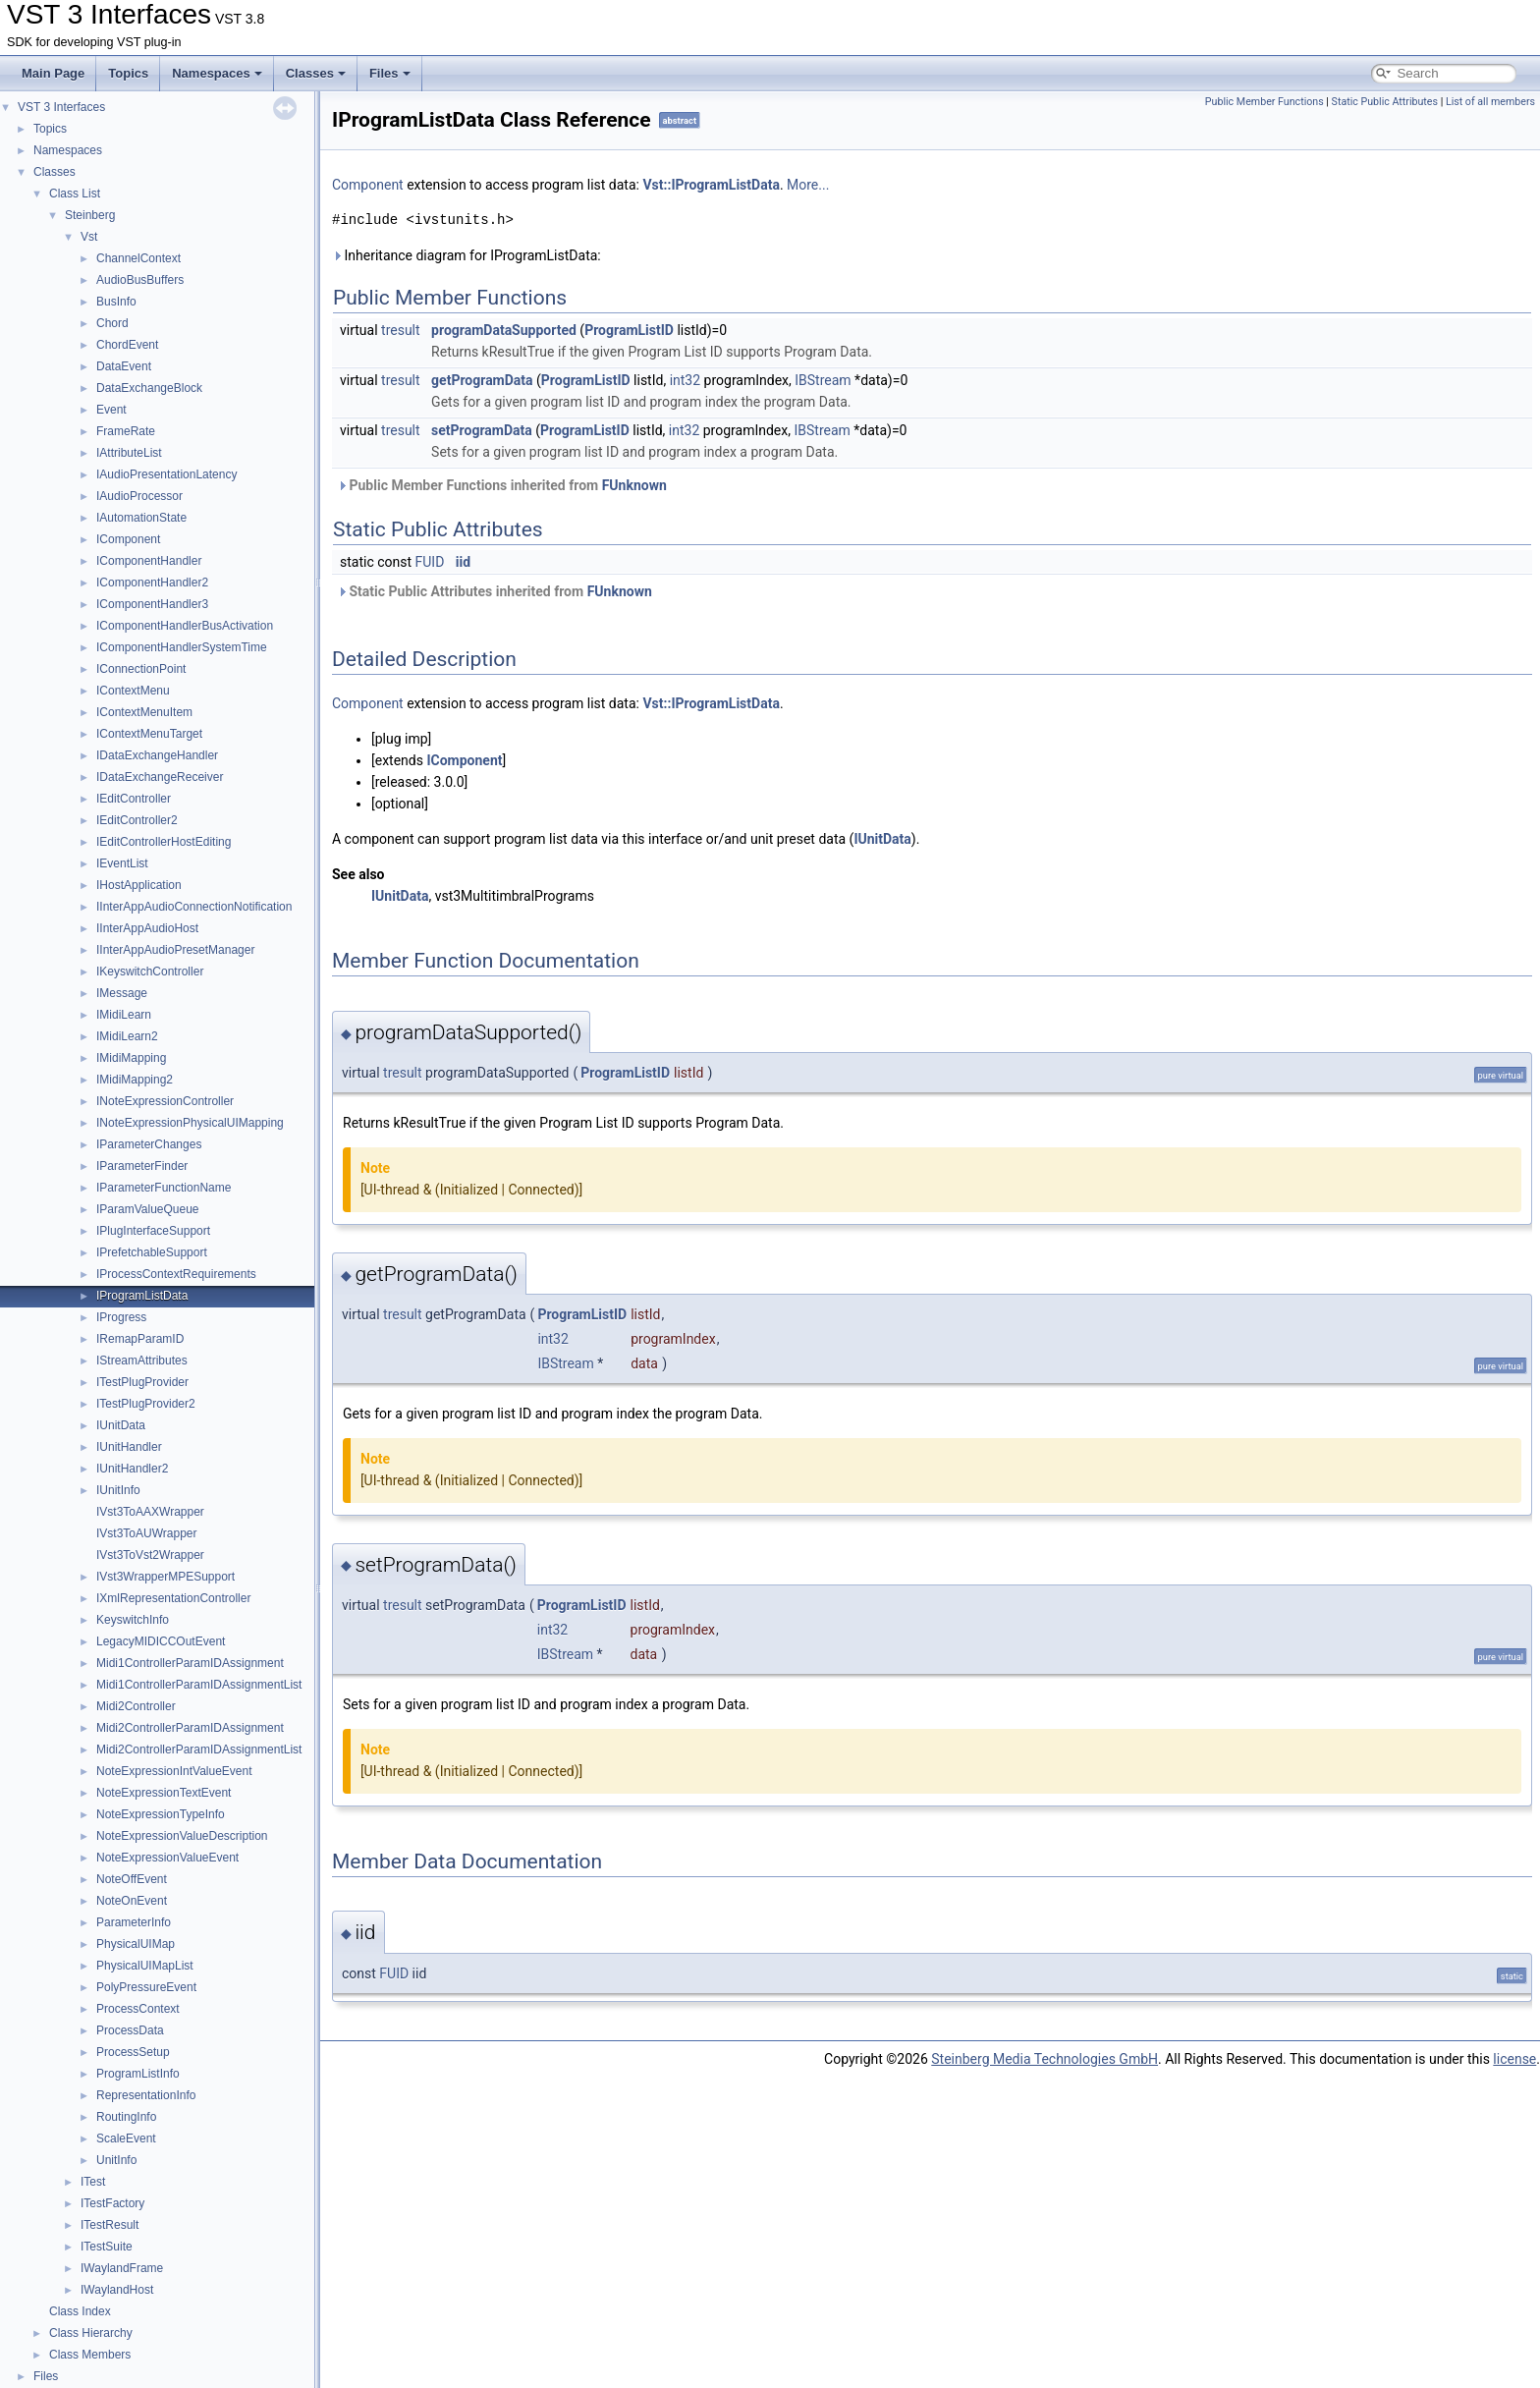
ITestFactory (112, 2203)
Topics (128, 73)
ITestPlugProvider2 (145, 1404)
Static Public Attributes (1385, 101)
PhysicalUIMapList (144, 1965)
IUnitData (120, 1425)
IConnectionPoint (141, 669)
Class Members (90, 2354)
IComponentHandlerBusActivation (184, 626)
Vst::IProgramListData (710, 185)
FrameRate (125, 431)
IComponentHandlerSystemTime (181, 647)
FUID (430, 562)
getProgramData (481, 380)
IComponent (128, 539)
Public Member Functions (1264, 101)
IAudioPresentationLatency (166, 474)
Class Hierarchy (91, 2333)
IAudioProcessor (139, 496)
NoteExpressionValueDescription (182, 1836)
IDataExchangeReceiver (159, 777)
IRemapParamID (140, 1339)
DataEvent (123, 366)
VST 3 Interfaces (61, 107)
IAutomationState (141, 518)
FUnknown (634, 485)
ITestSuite (107, 2246)
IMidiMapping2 (134, 1079)
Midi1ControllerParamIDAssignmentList (199, 1685)
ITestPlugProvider (142, 1382)
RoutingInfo (126, 2117)
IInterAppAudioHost (147, 928)
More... (808, 185)
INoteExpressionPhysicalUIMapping (190, 1123)
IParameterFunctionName (163, 1187)
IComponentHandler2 (152, 582)
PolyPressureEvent (146, 1987)
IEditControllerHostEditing (163, 842)
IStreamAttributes (142, 1360)
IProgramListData (142, 1296)
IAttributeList (129, 453)
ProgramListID (629, 330)
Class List (74, 193)
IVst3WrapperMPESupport (165, 1576)
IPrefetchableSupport (151, 1252)
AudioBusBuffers (140, 280)
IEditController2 (137, 820)
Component (368, 185)
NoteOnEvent (131, 1901)
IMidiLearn (123, 1015)
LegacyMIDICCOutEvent (160, 1641)
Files (390, 73)
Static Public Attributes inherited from (494, 591)
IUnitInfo (118, 1490)
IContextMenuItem (144, 712)
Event (111, 410)
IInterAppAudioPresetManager (175, 950)
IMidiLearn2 (127, 1036)
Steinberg (90, 215)
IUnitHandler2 (132, 1468)
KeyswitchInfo (132, 1620)
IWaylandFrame (122, 2268)
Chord (112, 323)
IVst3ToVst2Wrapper (150, 1555)
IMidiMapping (131, 1058)
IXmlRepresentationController (173, 1598)
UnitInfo (116, 2160)
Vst (89, 237)
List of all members (1490, 101)
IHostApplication (139, 885)
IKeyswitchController (149, 971)
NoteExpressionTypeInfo (160, 1814)
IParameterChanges (148, 1144)
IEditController (133, 798)
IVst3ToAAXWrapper (150, 1512)
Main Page (53, 73)
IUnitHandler (129, 1447)
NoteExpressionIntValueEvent (174, 1771)
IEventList (122, 863)
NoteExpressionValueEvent (167, 1857)
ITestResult (109, 2225)
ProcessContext (138, 2009)
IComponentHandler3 (152, 604)
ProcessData (130, 2030)
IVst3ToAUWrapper (146, 1533)
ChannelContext (138, 258)
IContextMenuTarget (149, 734)
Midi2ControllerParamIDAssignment (190, 1728)
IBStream (823, 380)
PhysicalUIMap (135, 1944)
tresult (400, 330)
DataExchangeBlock (149, 388)
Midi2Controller (136, 1706)
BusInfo (116, 301)
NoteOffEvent (131, 1879)
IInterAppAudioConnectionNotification (194, 907)
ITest (93, 2182)
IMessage (121, 993)
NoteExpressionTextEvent (163, 1793)
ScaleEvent (126, 2138)
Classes (316, 73)
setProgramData (481, 430)
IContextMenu (133, 690)
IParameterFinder (142, 1166)
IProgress (121, 1317)
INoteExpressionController (165, 1101)
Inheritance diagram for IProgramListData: (466, 255)
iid (463, 562)
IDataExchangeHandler (157, 755)
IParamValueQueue (147, 1209)
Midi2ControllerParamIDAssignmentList (199, 1749)
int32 (685, 380)
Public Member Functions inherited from (502, 485)
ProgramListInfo (138, 2074)
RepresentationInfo (145, 2095)
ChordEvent (127, 345)
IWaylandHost (117, 2290)
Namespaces (217, 73)
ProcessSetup (133, 2052)
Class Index (80, 2311)
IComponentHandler (148, 561)
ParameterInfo (133, 1922)
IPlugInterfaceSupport (153, 1231)
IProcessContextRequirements (176, 1274)
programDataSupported (504, 330)
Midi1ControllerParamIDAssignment (190, 1663)
